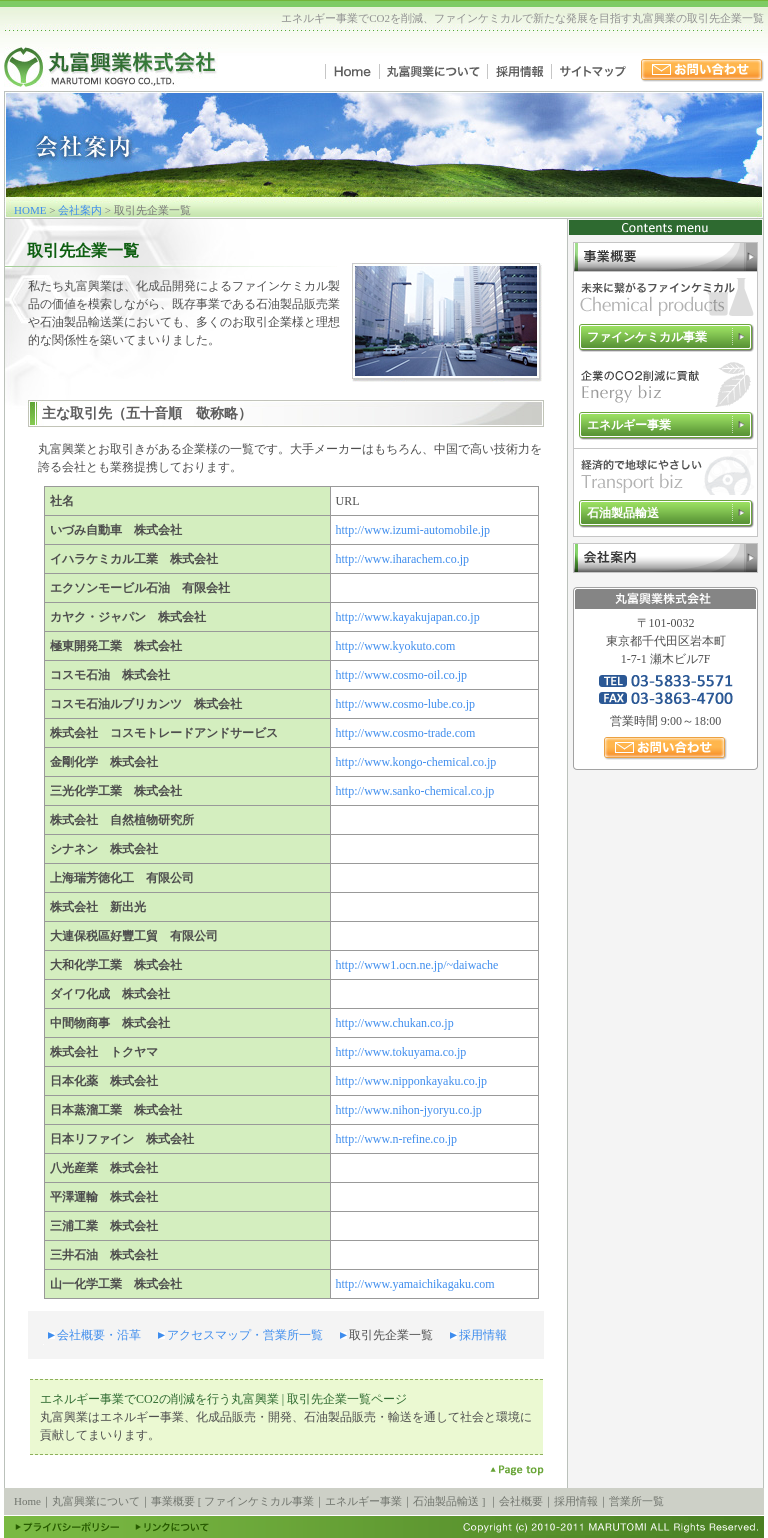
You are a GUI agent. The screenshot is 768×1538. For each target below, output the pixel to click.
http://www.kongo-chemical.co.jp (416, 762)
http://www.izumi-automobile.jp (413, 530)
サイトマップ (592, 71)
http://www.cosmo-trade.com (406, 733)
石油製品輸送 (623, 513)
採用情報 (519, 71)
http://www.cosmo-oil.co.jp (402, 675)
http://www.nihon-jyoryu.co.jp (409, 1110)
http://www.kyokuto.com (396, 646)
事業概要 (665, 257)
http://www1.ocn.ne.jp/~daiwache (417, 965)
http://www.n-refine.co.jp (397, 1139)
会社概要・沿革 (99, 1335)
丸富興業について (433, 71)
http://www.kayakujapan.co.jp (408, 617)
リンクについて (172, 1527)
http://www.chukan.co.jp (395, 1023)
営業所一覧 (636, 1501)
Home (352, 71)
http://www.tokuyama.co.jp (401, 1052)
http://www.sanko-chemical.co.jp (415, 791)
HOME (30, 210)
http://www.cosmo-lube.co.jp (406, 704)
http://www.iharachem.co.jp (403, 559)
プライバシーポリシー (67, 1527)
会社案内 (80, 210)
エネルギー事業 (629, 425)
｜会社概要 (515, 1501)
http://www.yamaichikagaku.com (415, 1284)
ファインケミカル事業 (647, 337)
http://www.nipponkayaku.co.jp (412, 1081)
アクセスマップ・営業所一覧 (245, 1335)
